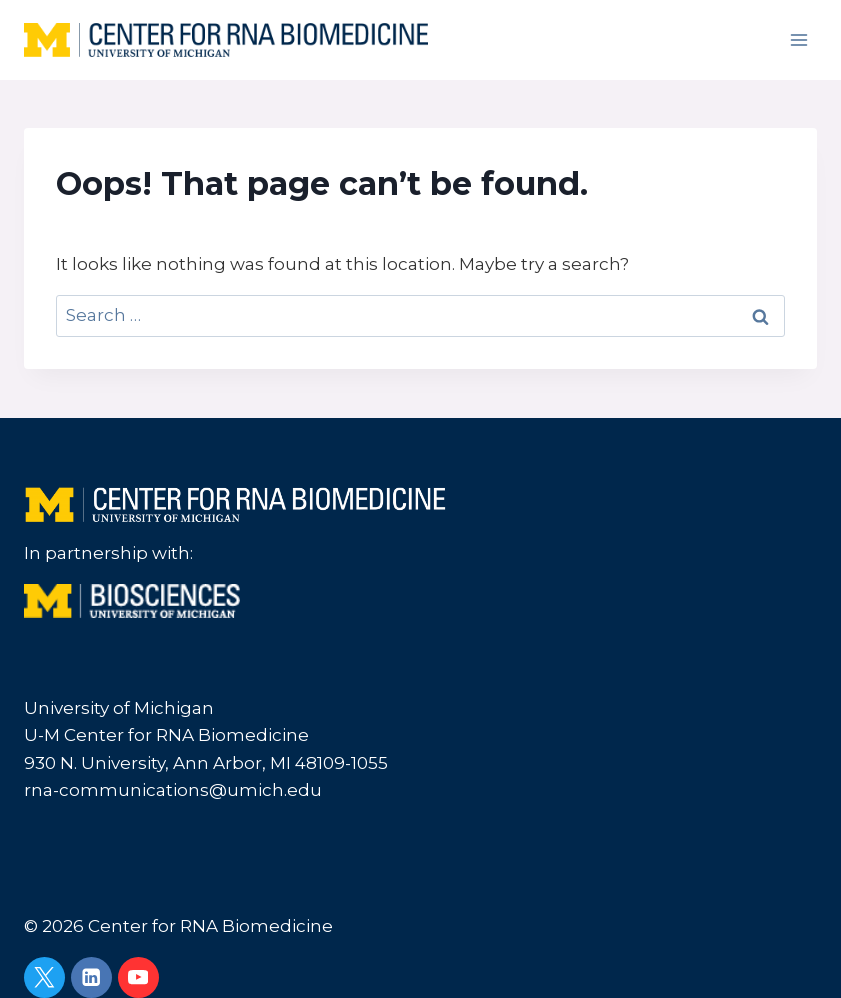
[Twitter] (44, 977)
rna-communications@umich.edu (173, 790)
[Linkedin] (91, 977)
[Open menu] (798, 39)
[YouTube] (138, 977)
